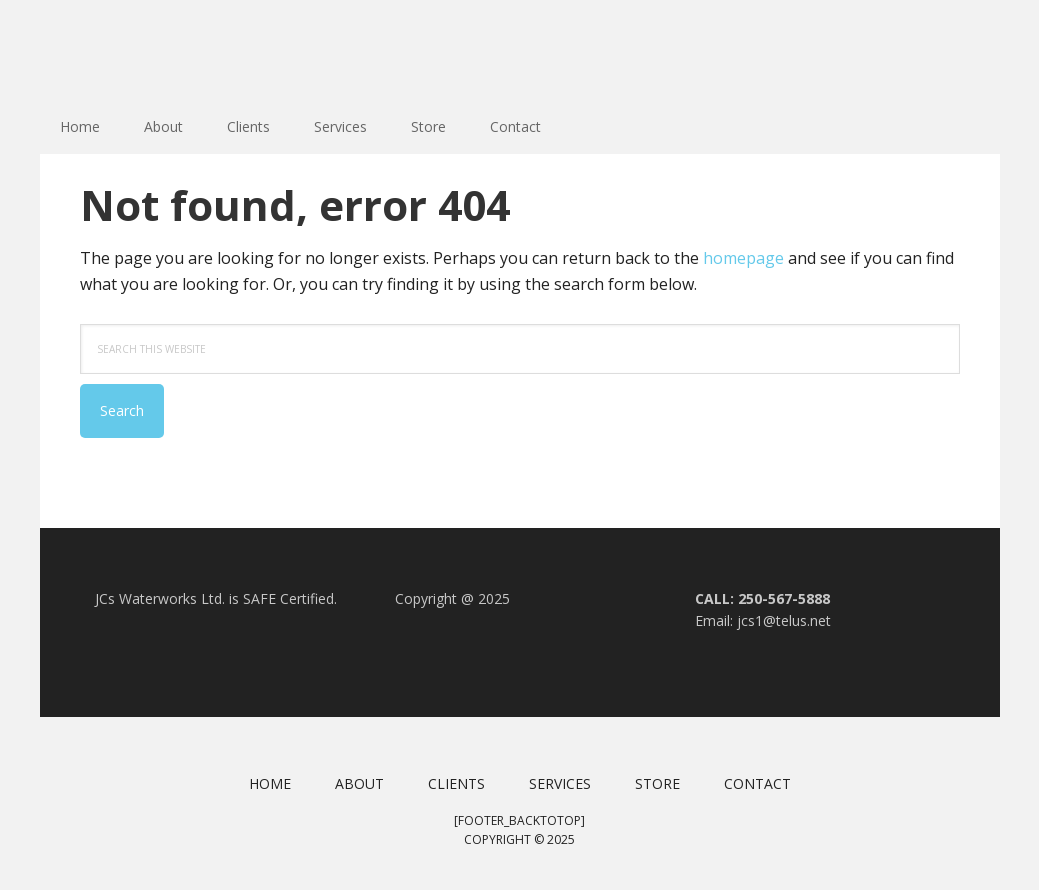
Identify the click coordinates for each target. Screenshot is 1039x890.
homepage (743, 258)
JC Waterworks (170, 50)
